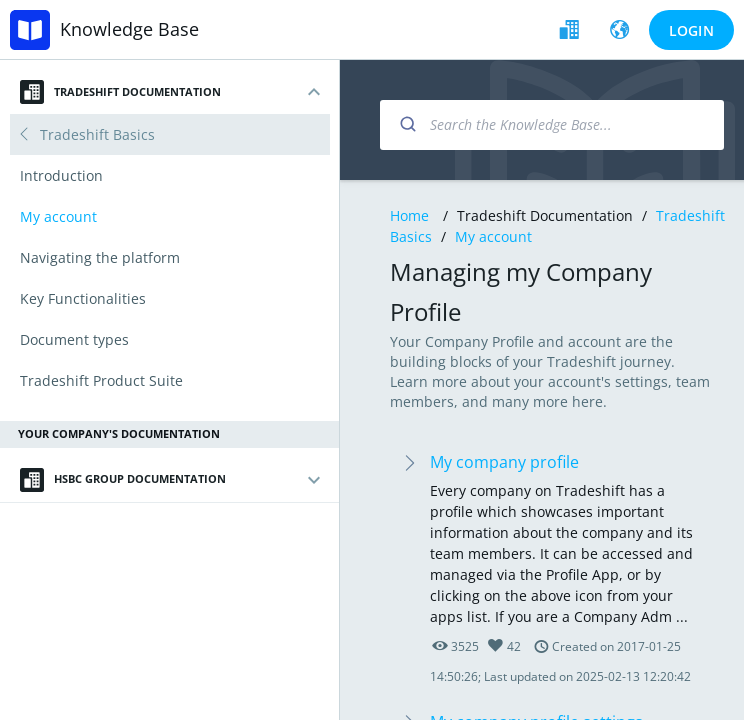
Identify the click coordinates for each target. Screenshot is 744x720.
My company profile (504, 462)
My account (493, 236)
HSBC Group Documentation (123, 480)
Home (409, 215)
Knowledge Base (129, 29)
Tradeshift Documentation (120, 92)
